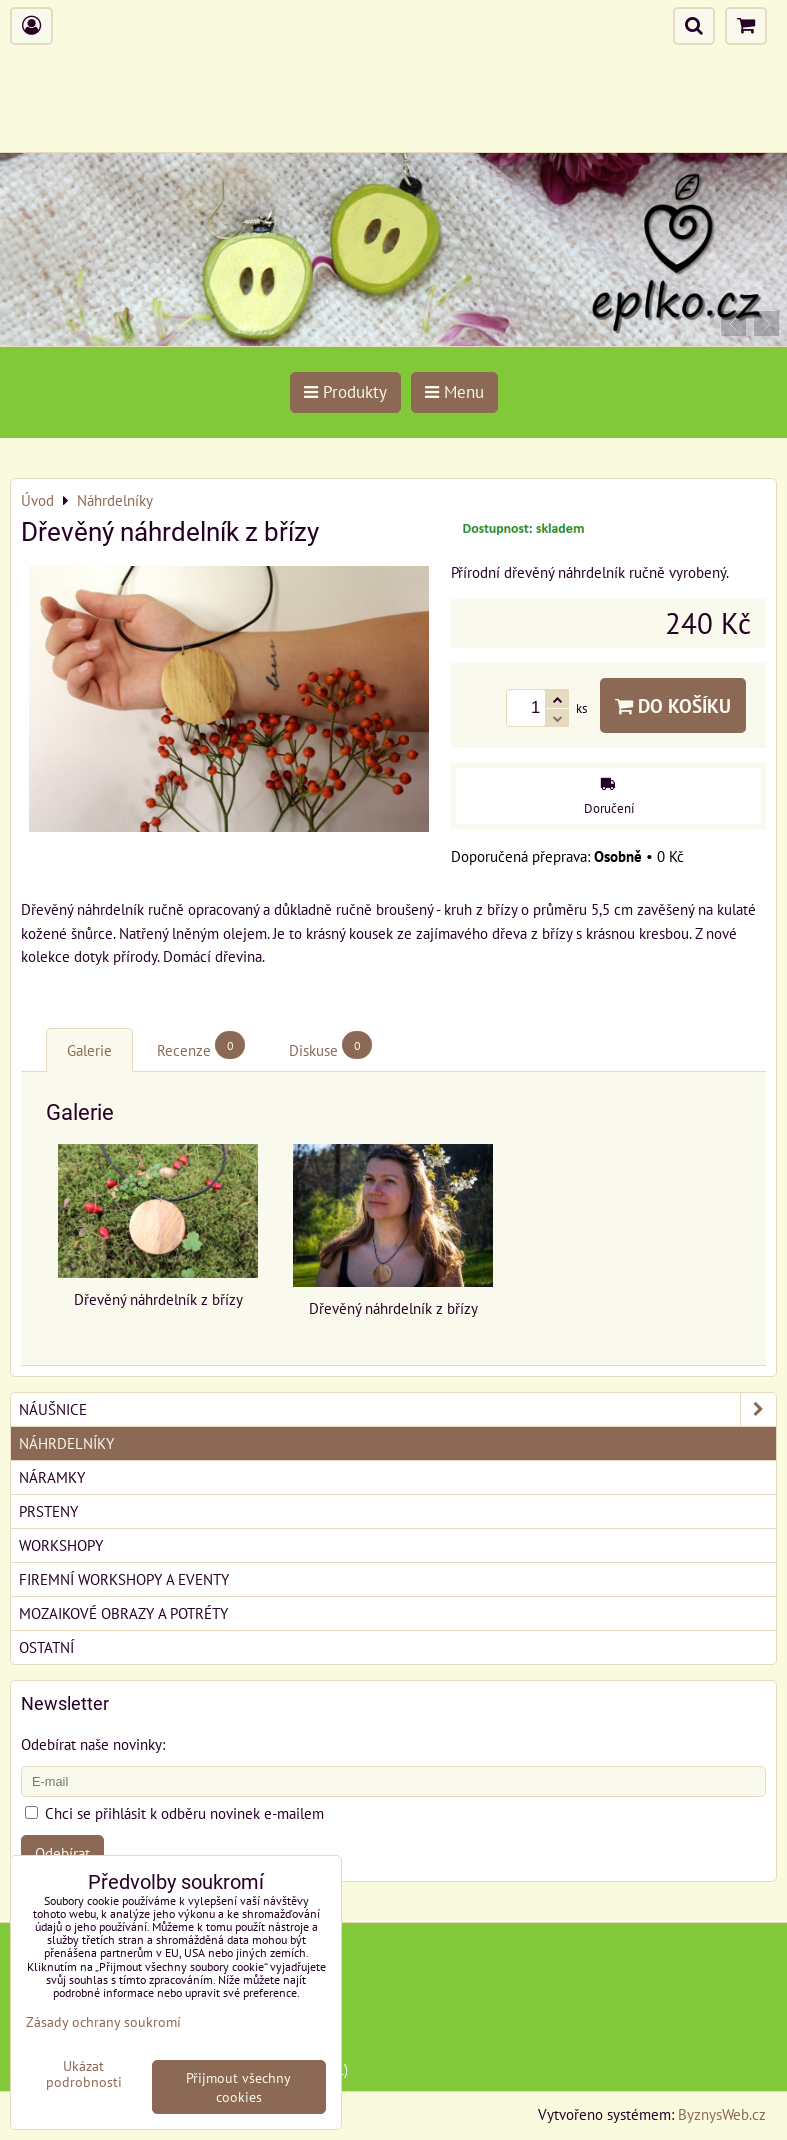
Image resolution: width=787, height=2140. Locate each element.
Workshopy (61, 1545)
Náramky (52, 1477)
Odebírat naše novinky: (93, 1744)
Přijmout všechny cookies (238, 2087)
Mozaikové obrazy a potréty (123, 1613)
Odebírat (62, 1853)
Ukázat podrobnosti (84, 2074)
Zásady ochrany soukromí (103, 2021)
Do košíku (673, 705)
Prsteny (48, 1511)
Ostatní (46, 1647)
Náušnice (397, 1409)
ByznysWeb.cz (722, 2114)
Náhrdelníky (66, 1443)
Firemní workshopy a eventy (124, 1579)
